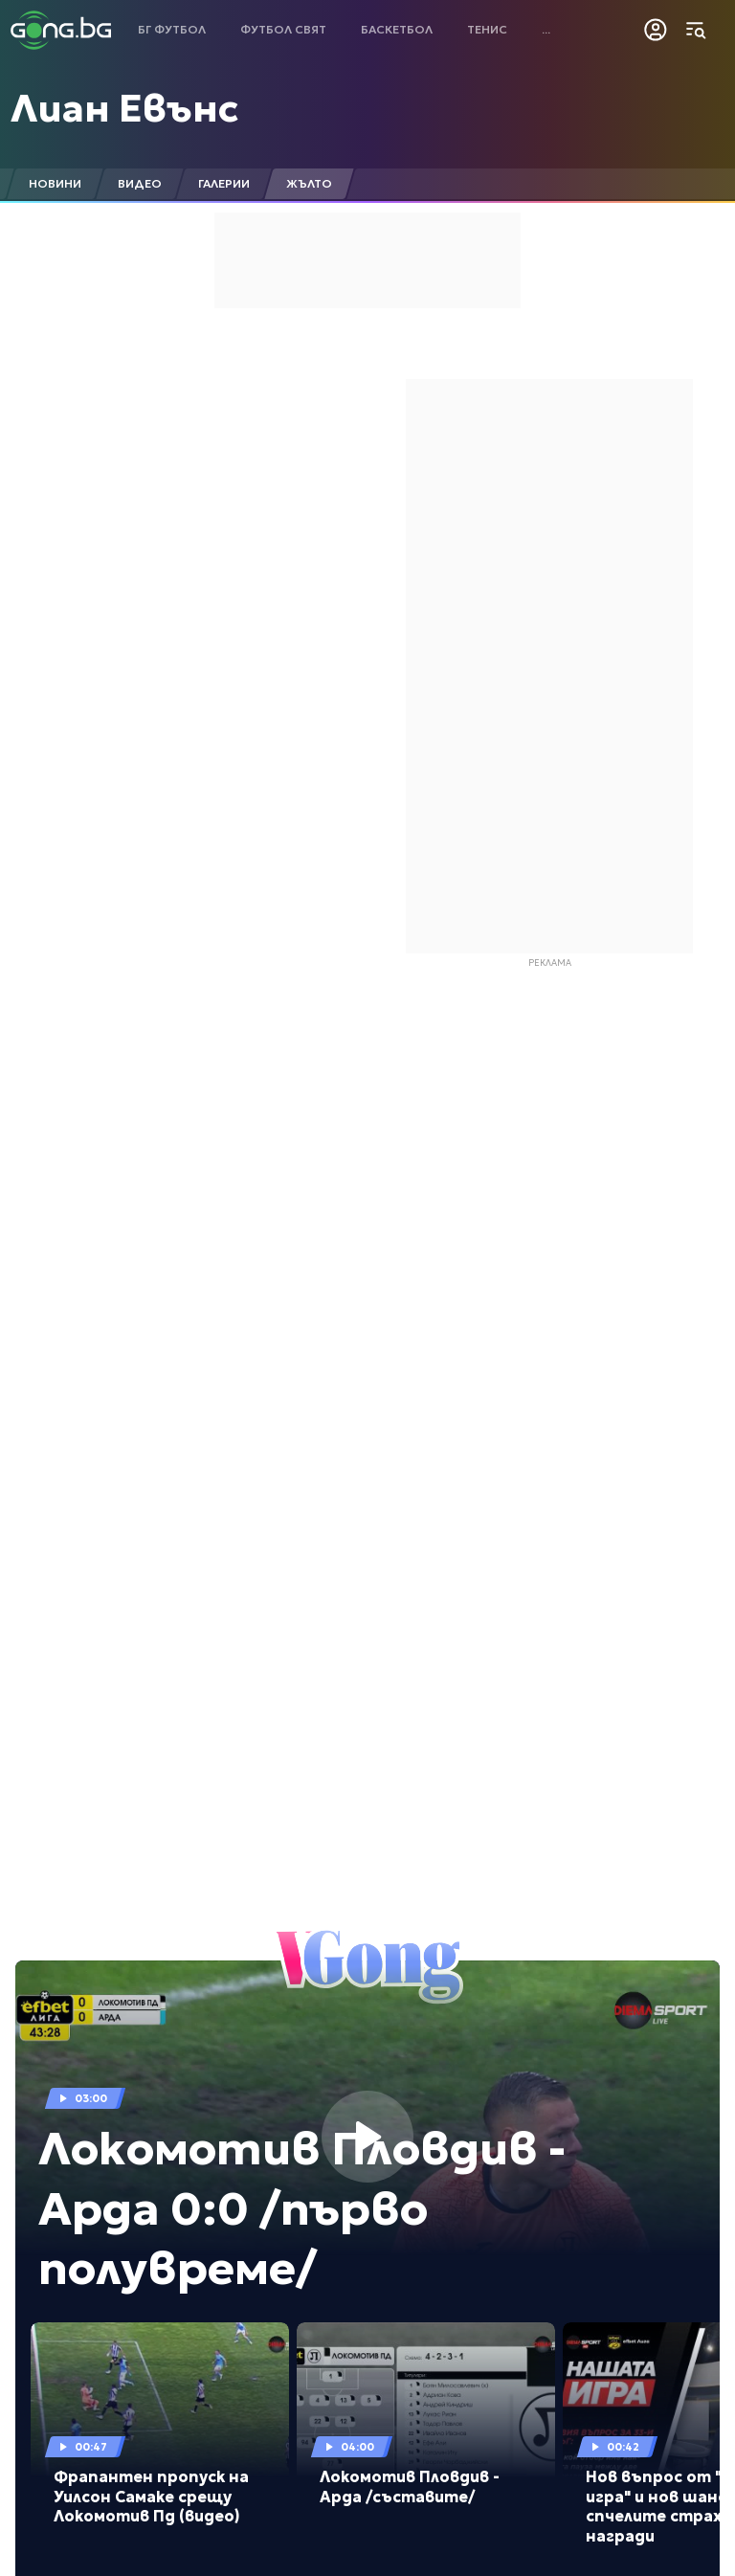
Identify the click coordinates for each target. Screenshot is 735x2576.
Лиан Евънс (124, 108)
